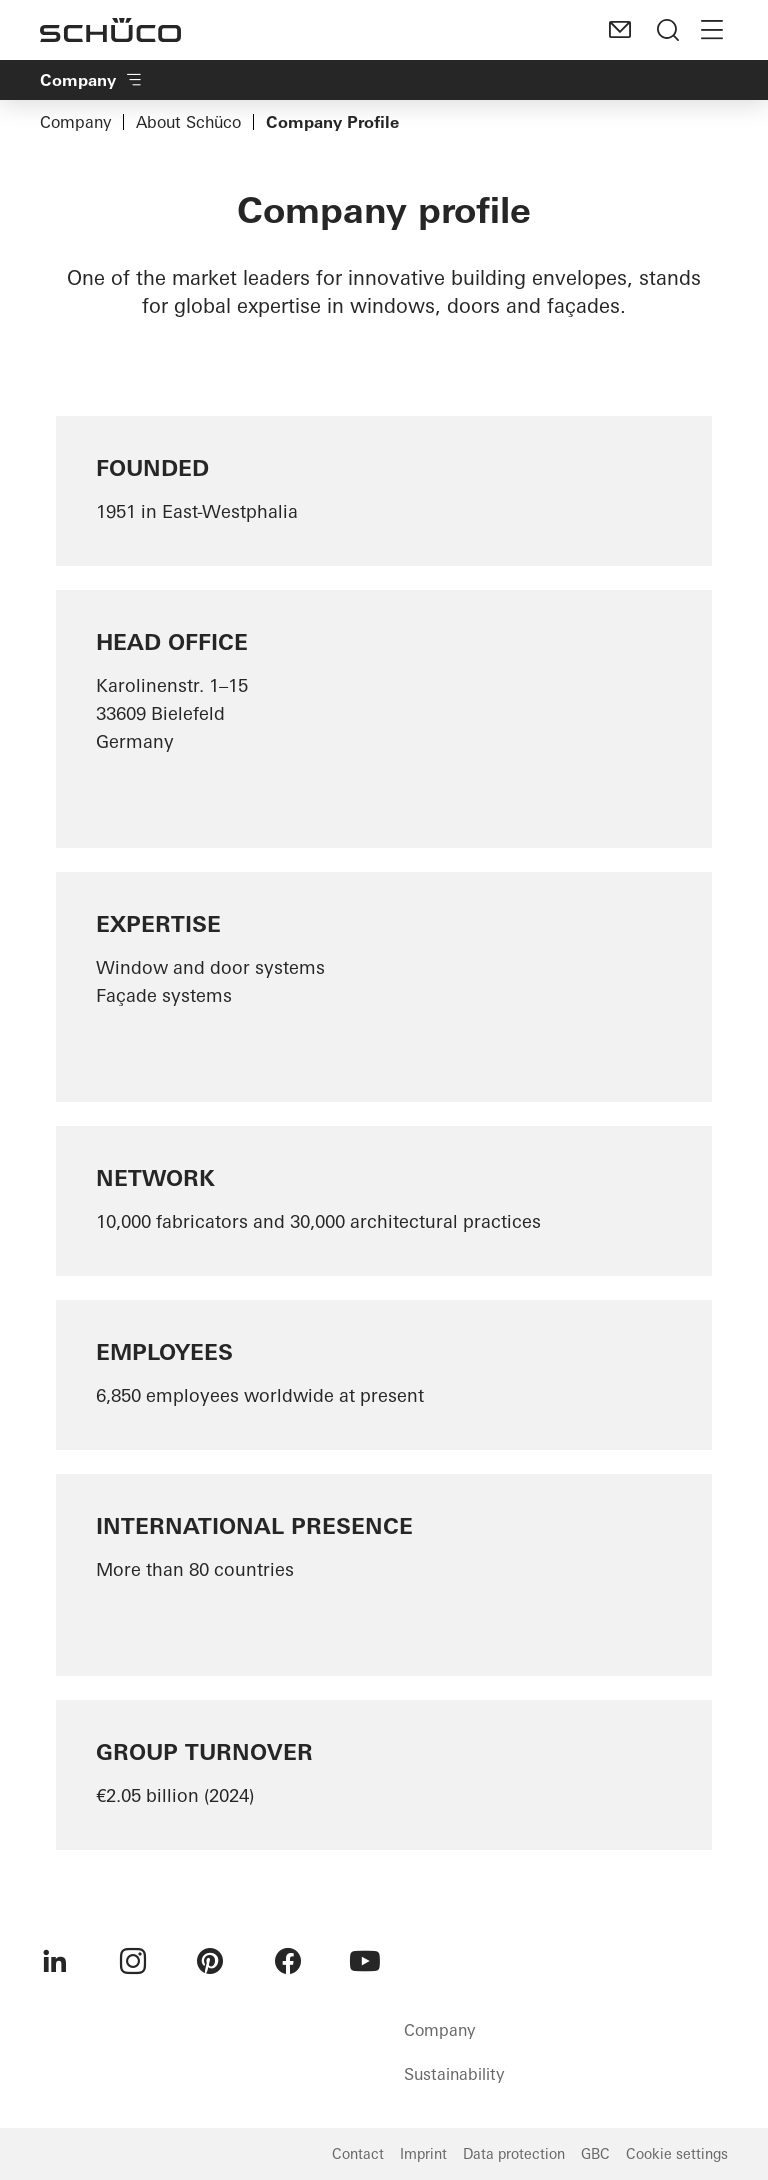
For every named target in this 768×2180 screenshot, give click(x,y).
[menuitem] (55, 1961)
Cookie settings (677, 2154)
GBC (595, 2154)
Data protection (514, 2154)
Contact (358, 2154)
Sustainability (454, 2074)
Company (75, 122)
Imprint (423, 2154)
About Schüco (188, 122)
